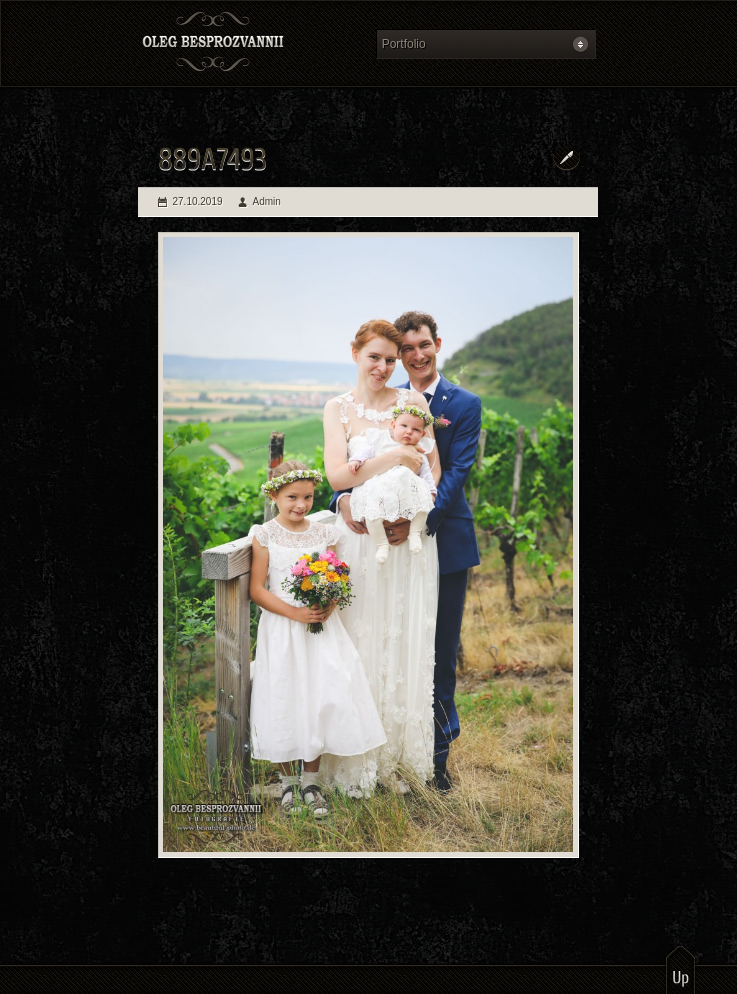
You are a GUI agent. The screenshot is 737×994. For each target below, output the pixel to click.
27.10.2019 (198, 201)
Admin (267, 201)
